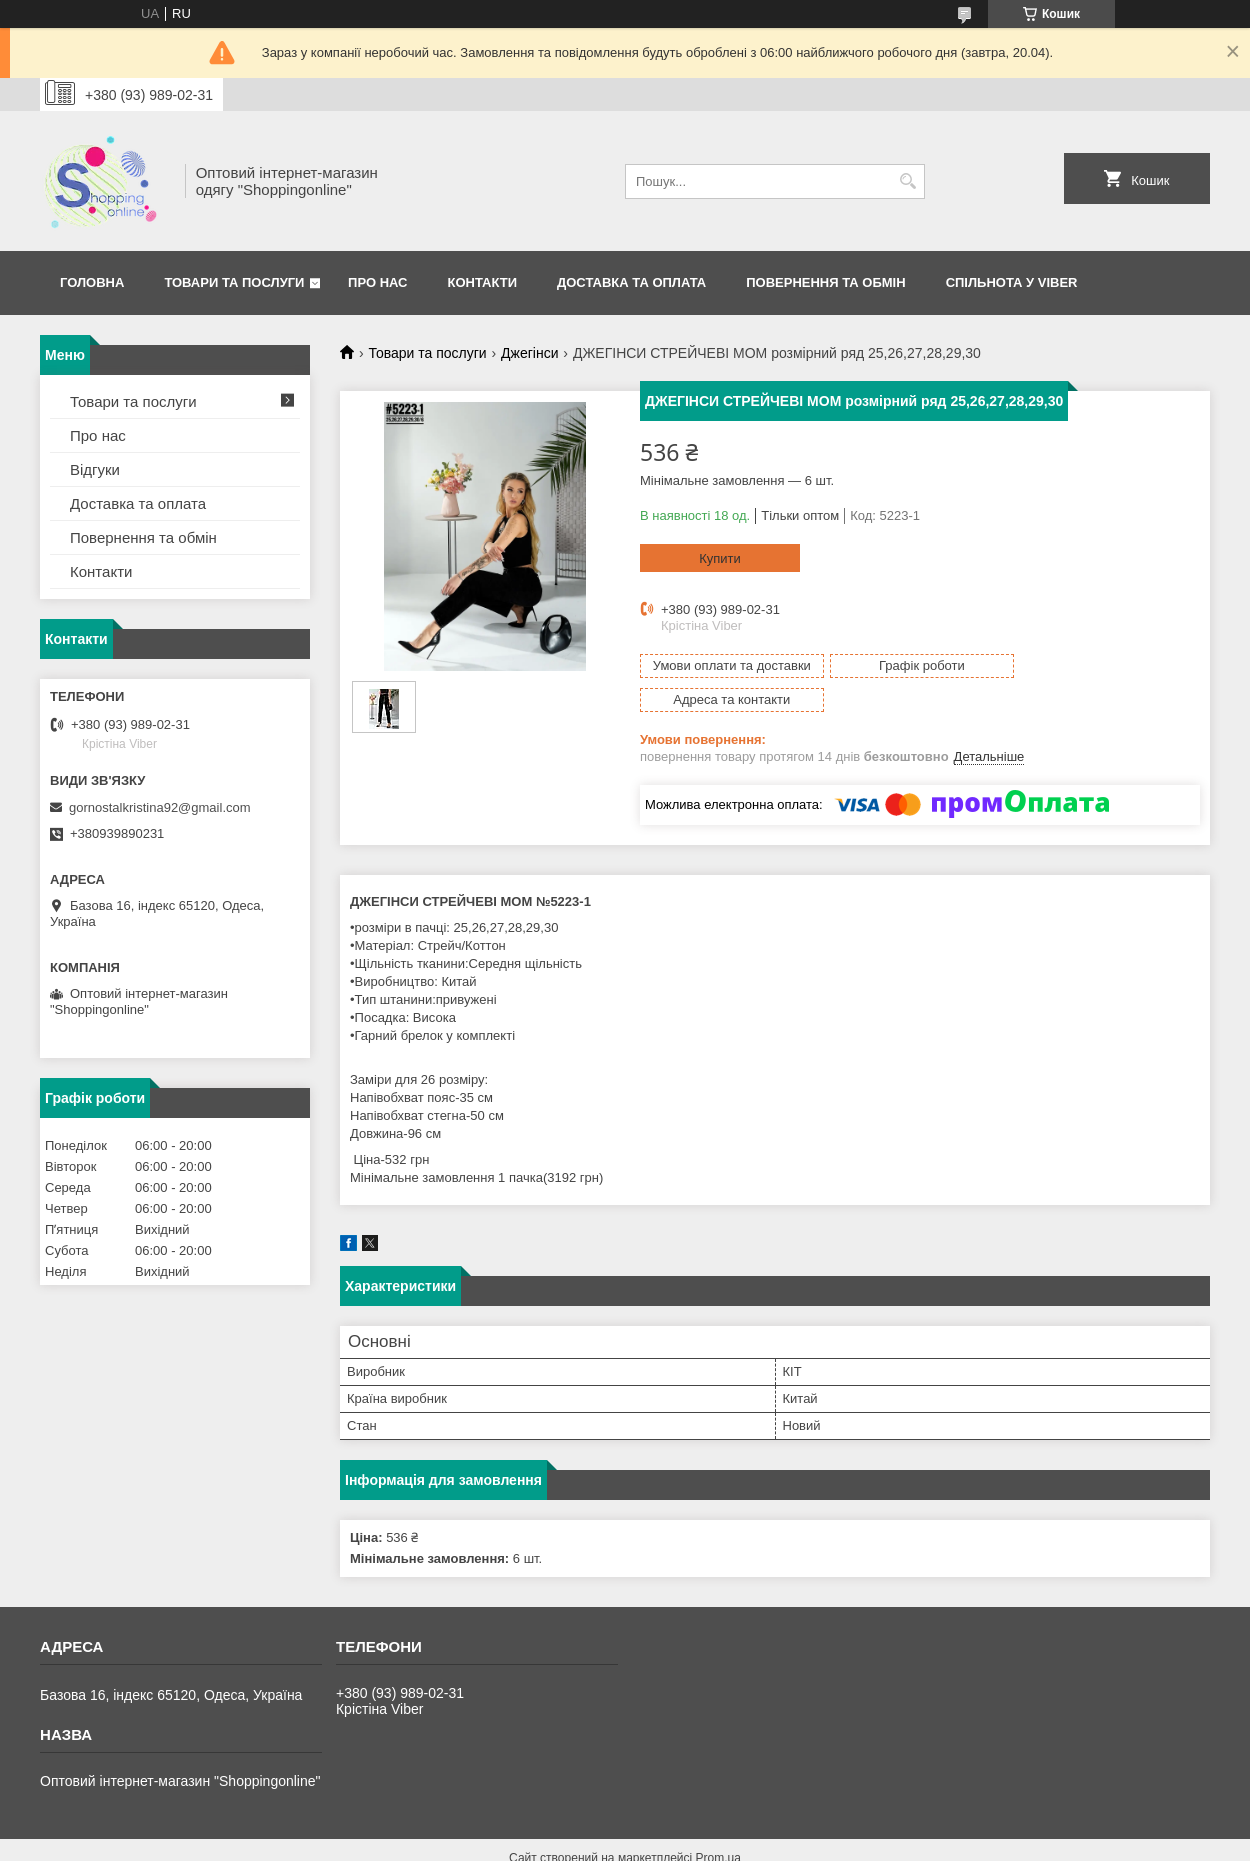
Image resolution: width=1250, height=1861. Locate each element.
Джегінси (529, 353)
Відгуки (95, 469)
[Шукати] (907, 181)
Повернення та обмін (143, 537)
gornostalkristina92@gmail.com (160, 807)
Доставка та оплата (631, 282)
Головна (92, 282)
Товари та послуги (234, 282)
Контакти (483, 282)
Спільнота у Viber (1012, 282)
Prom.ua (718, 1824)
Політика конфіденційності (826, 1842)
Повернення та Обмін (825, 282)
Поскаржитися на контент (671, 1842)
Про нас (377, 282)
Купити (720, 558)
